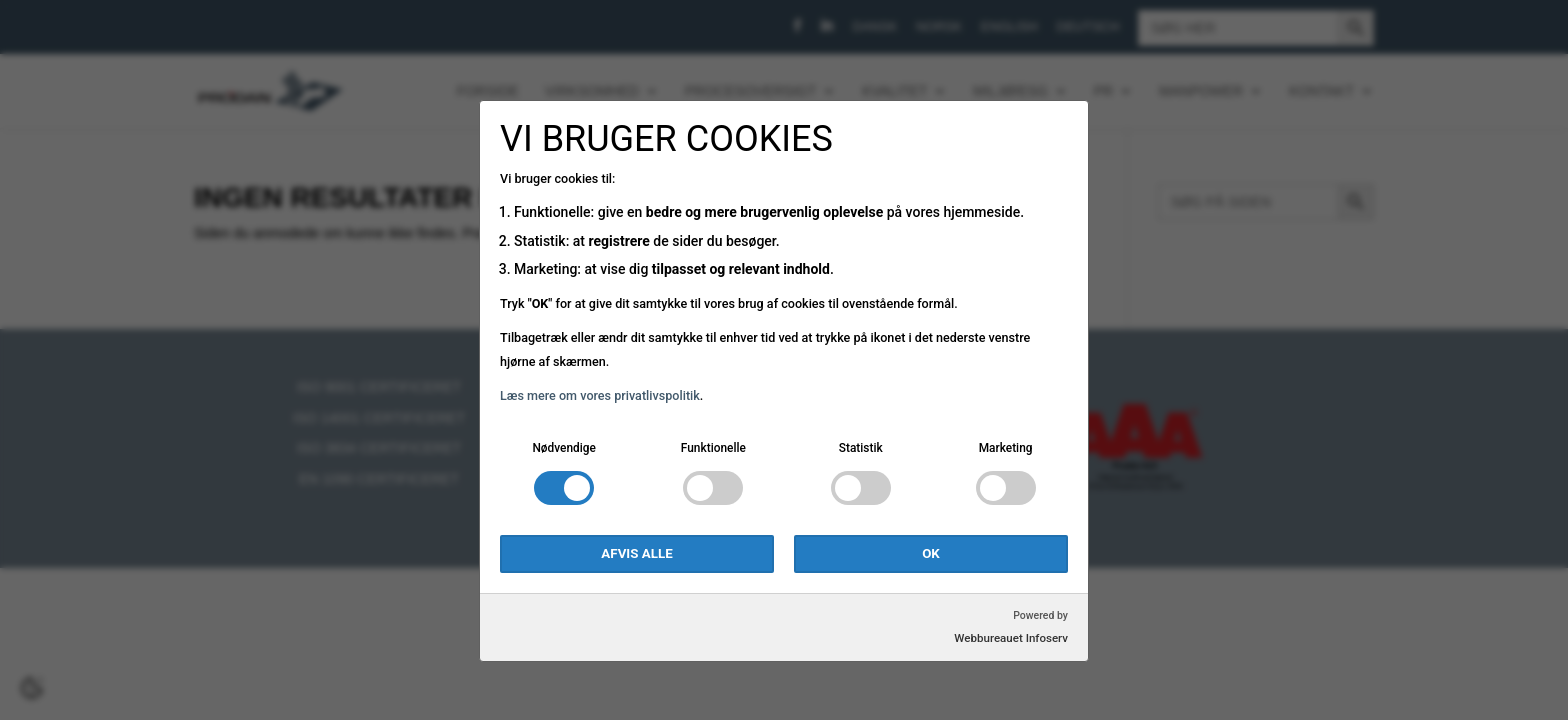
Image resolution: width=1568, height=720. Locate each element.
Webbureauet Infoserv (1011, 638)
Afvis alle (636, 553)
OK (931, 553)
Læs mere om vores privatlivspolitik (600, 395)
